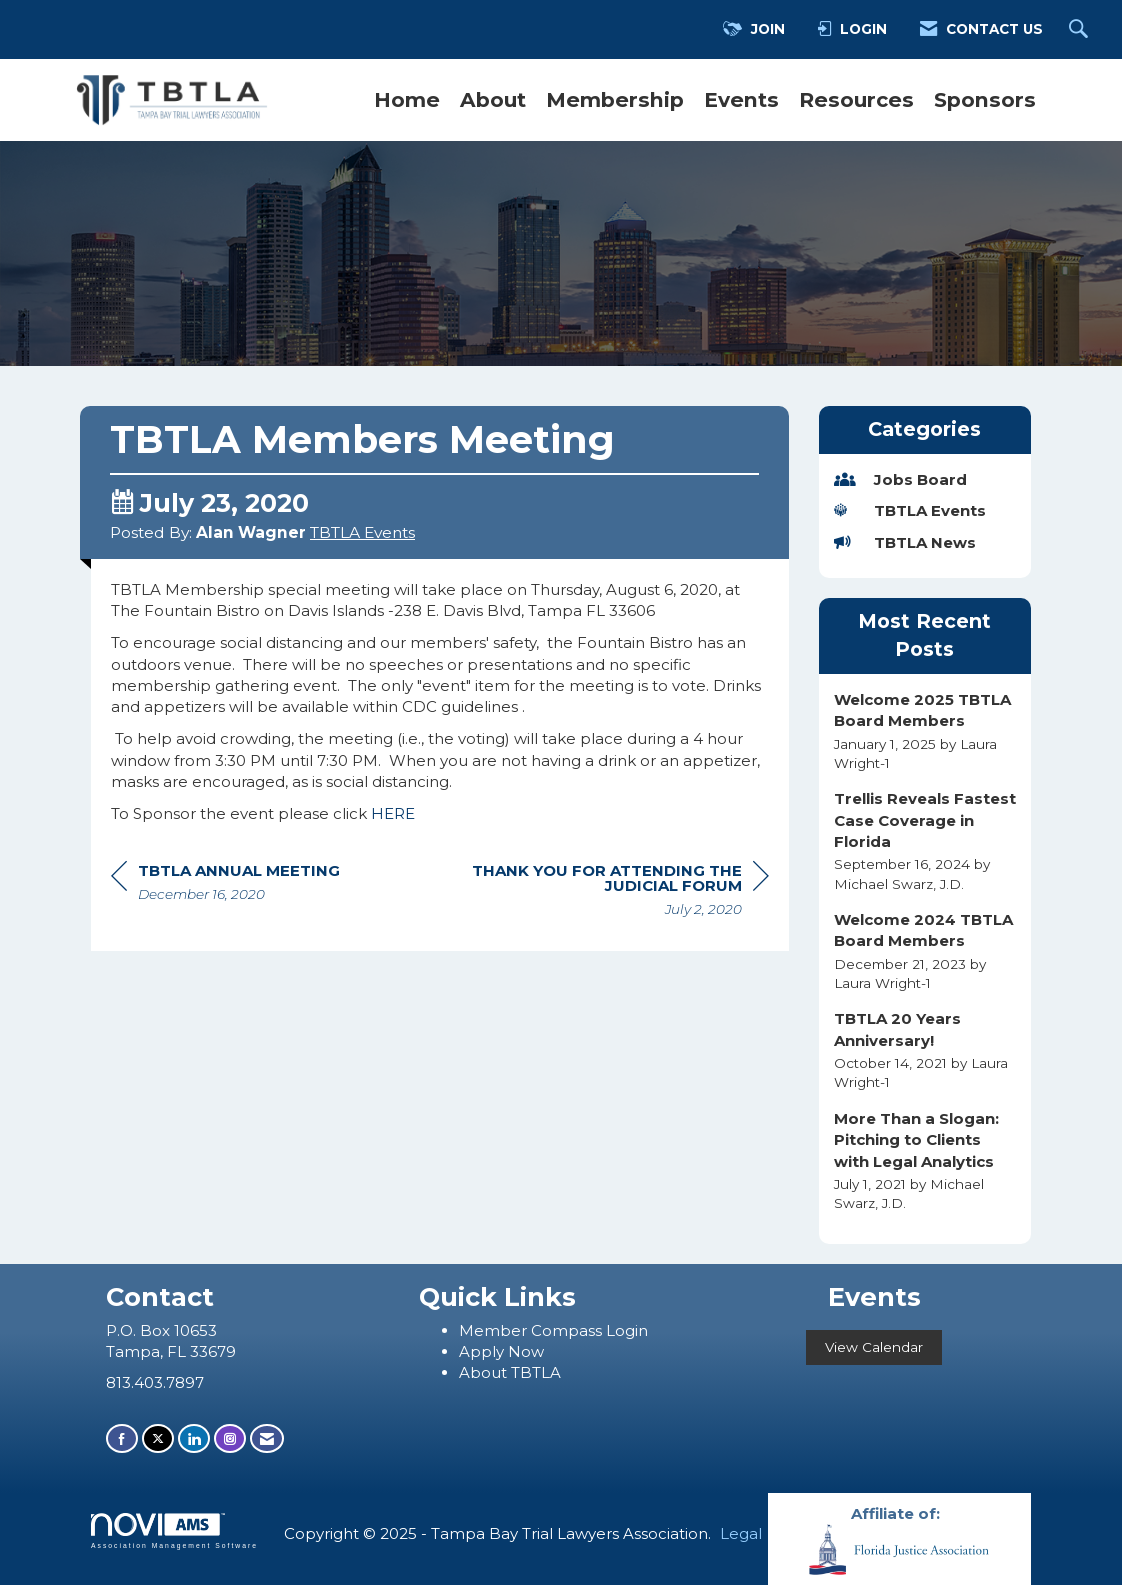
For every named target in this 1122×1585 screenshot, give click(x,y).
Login (627, 1330)
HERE (393, 813)
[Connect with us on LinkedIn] (194, 1438)
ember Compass (540, 1330)
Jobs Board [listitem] (900, 479)
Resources (856, 99)
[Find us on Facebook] (122, 1438)
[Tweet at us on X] (158, 1438)
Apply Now (501, 1351)
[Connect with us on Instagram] (230, 1438)
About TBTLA (510, 1372)
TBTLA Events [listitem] (910, 510)
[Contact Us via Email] (267, 1438)
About (493, 99)
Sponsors (985, 99)
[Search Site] (1081, 30)
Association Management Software (174, 1531)
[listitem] (925, 731)
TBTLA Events (362, 532)
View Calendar (874, 1347)
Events (741, 99)
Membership (615, 99)
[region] (619, 892)
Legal (741, 1533)
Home (407, 99)
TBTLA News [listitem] (905, 542)
